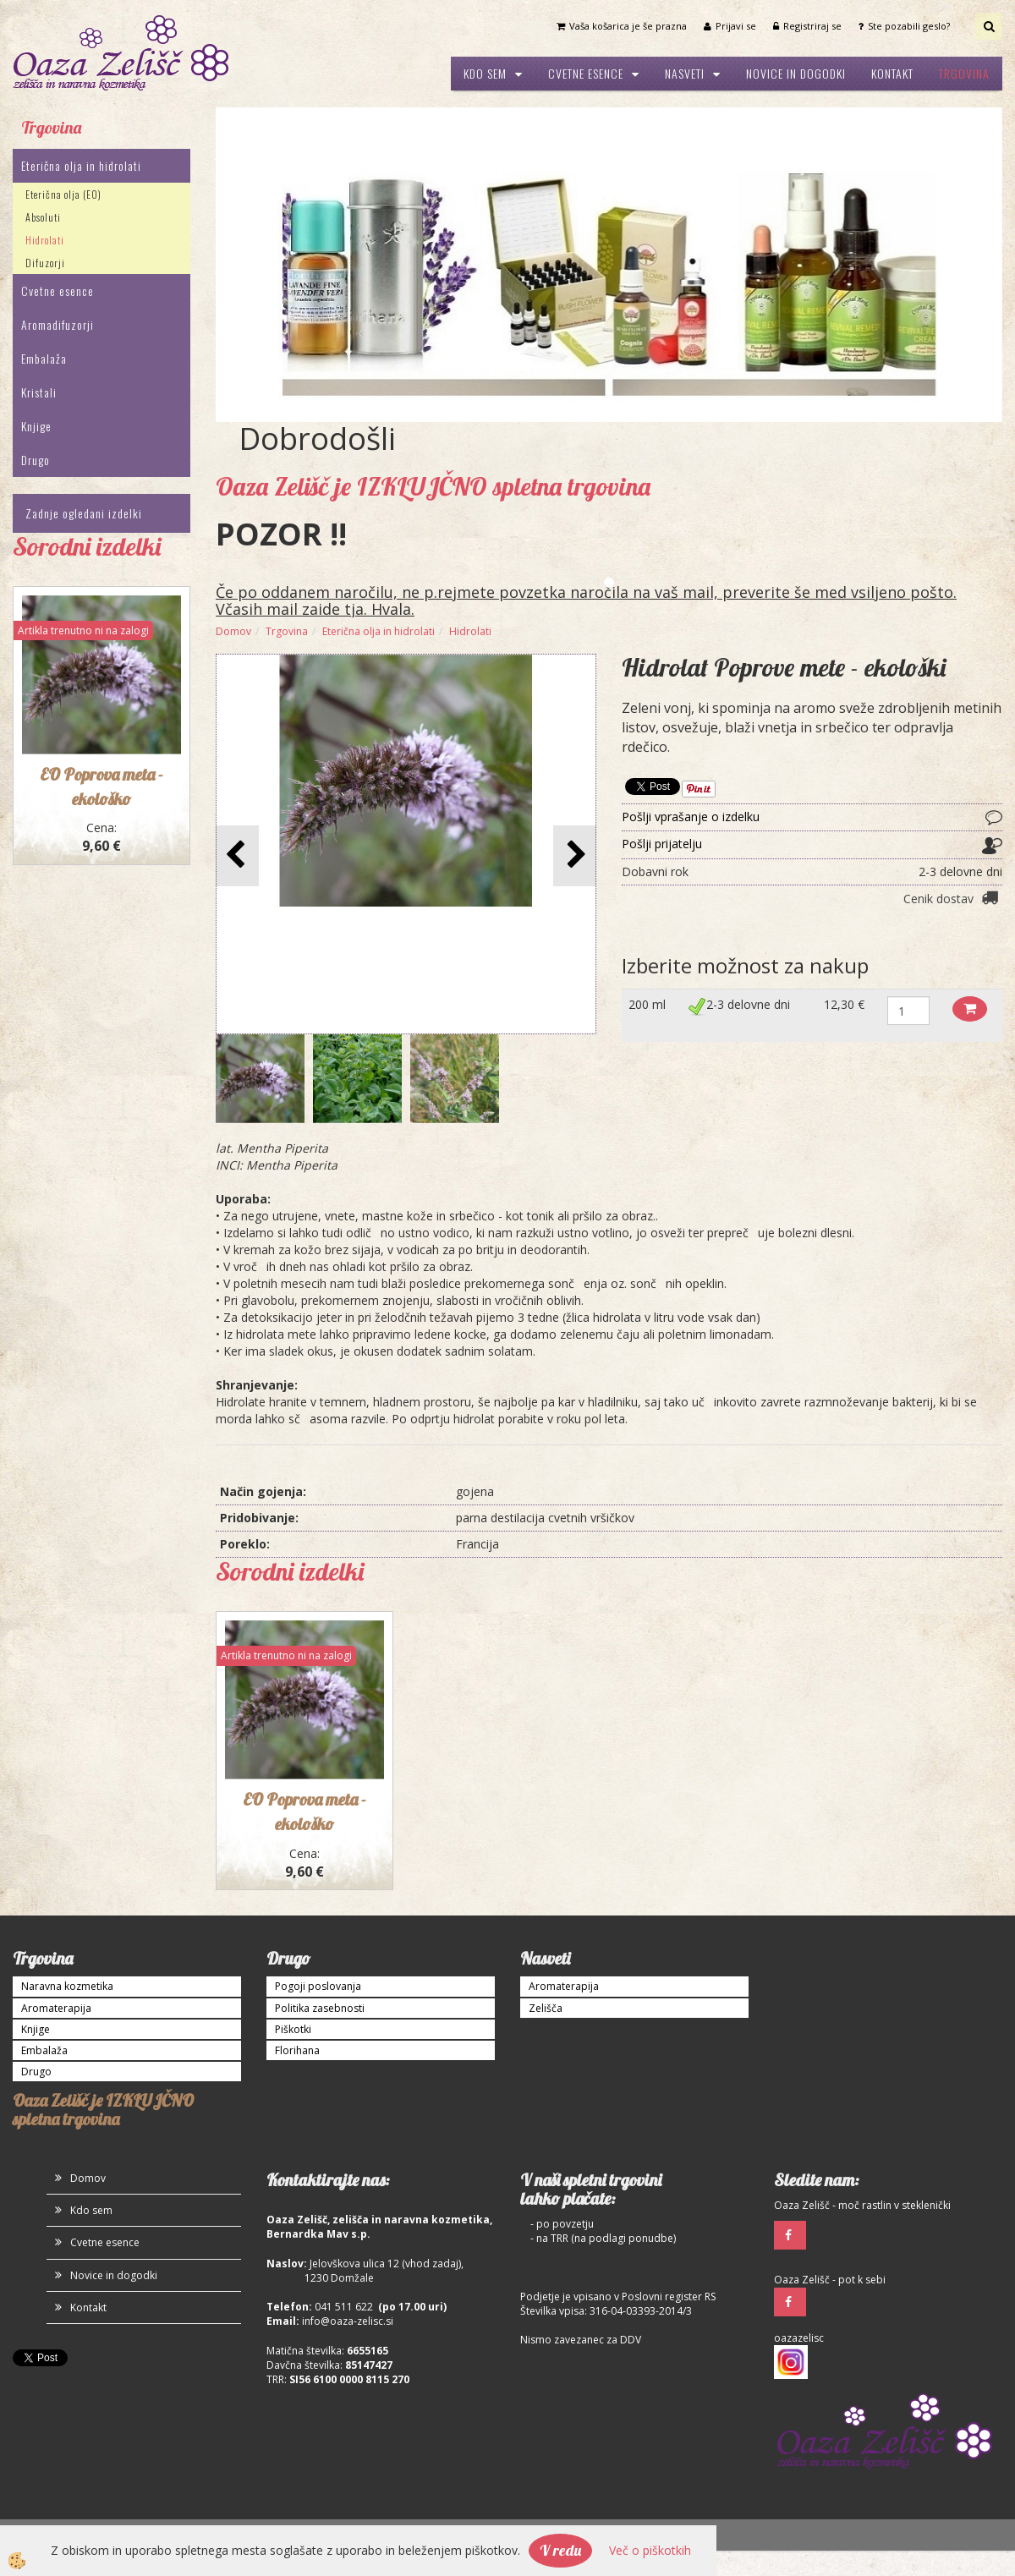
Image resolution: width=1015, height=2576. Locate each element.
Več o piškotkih (650, 2550)
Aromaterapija (56, 2008)
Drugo (35, 460)
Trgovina (964, 73)
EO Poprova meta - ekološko (304, 1811)
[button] (574, 855)
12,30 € (844, 1004)
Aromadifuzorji (57, 324)
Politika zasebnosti (320, 2008)
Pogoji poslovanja (318, 1986)
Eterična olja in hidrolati (81, 165)
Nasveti (685, 73)
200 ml (647, 1004)
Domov (233, 631)
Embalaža (44, 358)
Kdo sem (485, 73)
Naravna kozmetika (67, 1986)
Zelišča (545, 2008)
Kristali (39, 392)
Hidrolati (44, 240)
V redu (560, 2550)
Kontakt (892, 73)
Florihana (297, 2050)
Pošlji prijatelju (662, 844)
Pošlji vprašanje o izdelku (691, 816)
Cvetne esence (585, 73)
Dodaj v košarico (969, 1009)
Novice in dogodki (796, 73)
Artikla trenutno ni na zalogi (83, 630)
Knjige (36, 426)
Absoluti (43, 217)
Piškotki (293, 2029)
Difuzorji (45, 262)
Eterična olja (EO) (63, 194)
